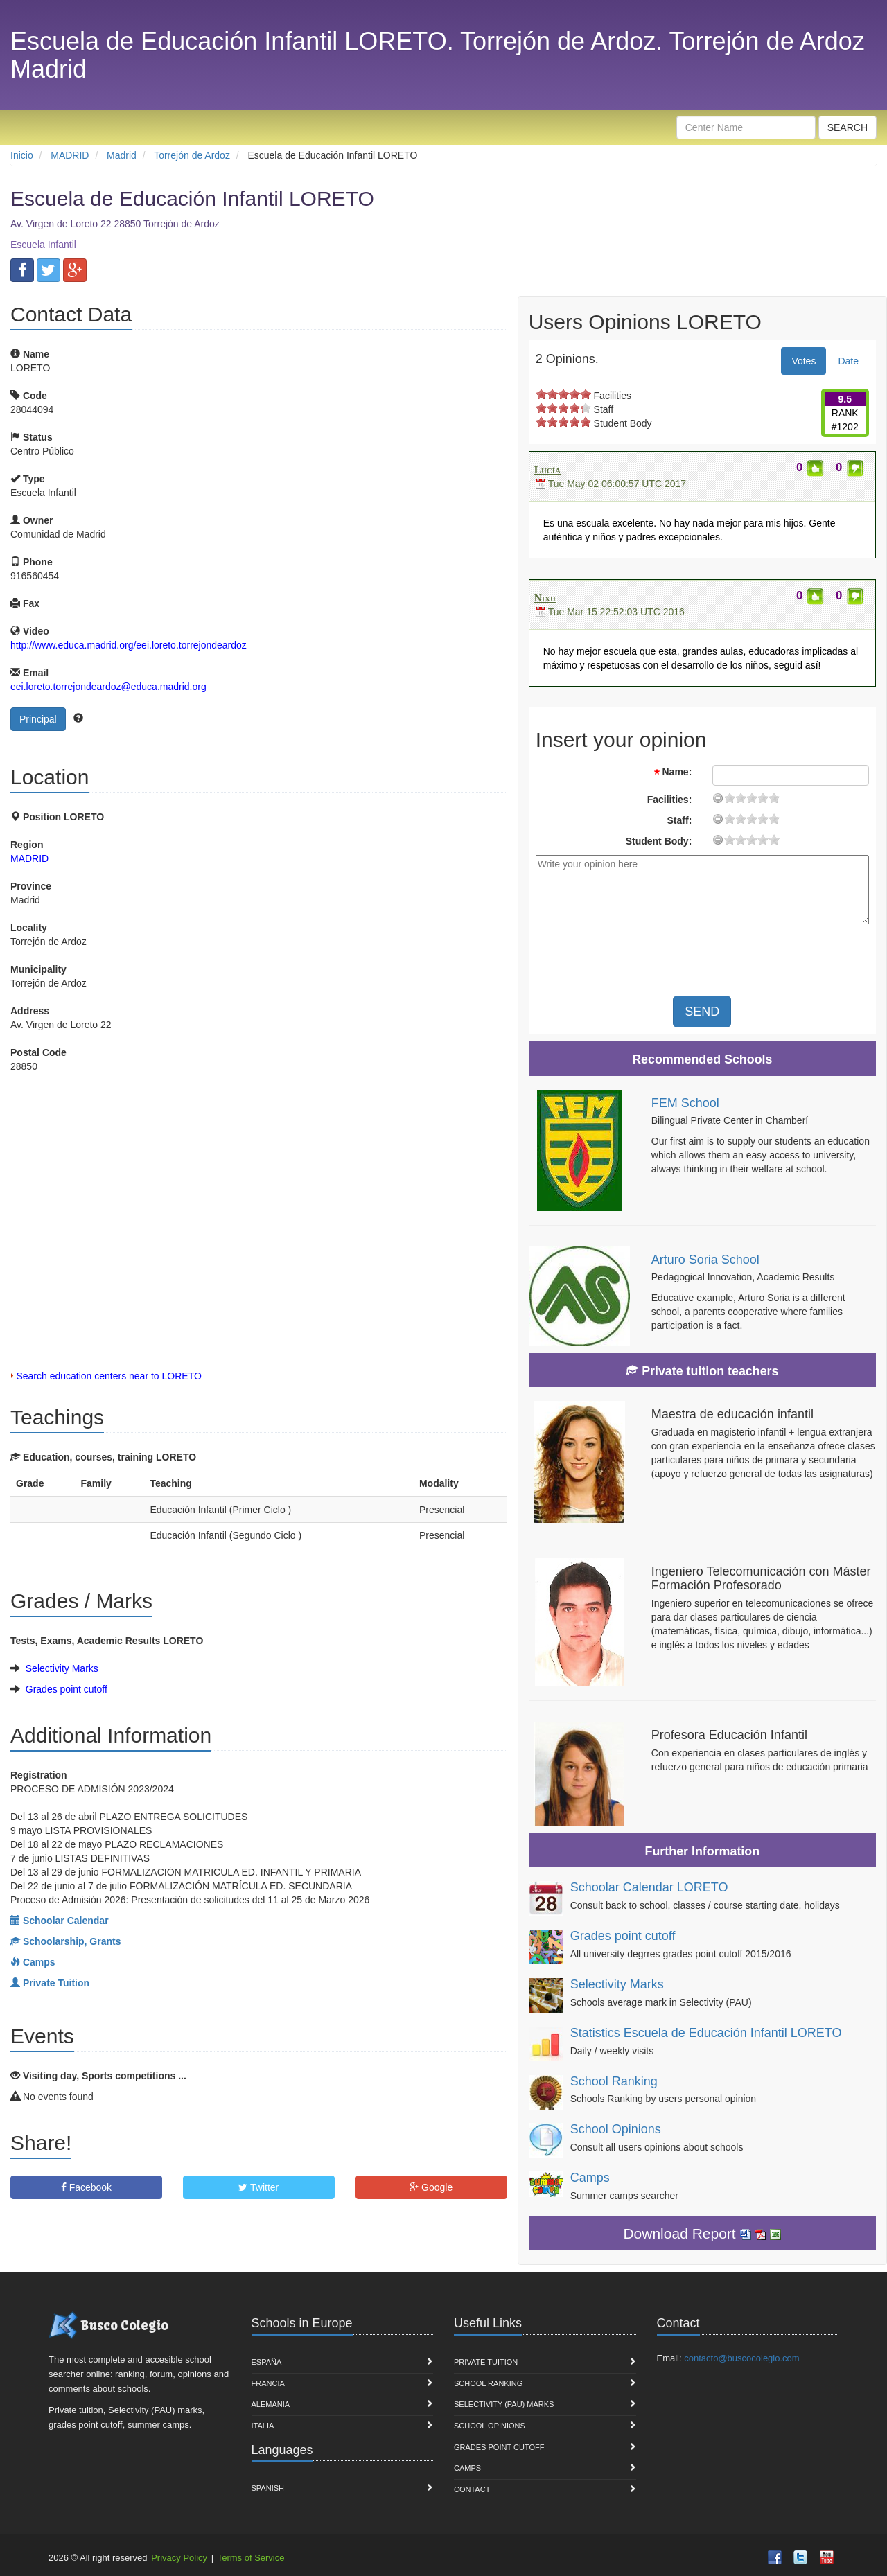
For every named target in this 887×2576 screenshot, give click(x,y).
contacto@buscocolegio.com (741, 2358)
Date (848, 361)
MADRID (29, 858)
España (267, 2362)
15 (763, 798)
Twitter (258, 2187)
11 (751, 798)
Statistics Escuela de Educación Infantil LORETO (706, 2033)
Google (431, 2187)
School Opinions (615, 2129)
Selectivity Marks (62, 1668)
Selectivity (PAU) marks (504, 2404)
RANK (845, 412)
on (541, 394)
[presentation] (762, 962)
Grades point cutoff (66, 1689)
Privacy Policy (179, 2557)
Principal (38, 719)
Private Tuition (486, 2362)
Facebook (86, 2187)
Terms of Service (251, 2557)
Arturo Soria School (705, 1260)
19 (774, 798)
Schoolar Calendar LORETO (649, 1887)
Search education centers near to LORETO (108, 1376)
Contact (472, 2489)
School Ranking (614, 2081)
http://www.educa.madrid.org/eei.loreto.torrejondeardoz (128, 645)
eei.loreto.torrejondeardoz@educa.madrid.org (108, 686)
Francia (268, 2383)
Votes (803, 361)
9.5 (845, 399)
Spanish (268, 2488)
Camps (590, 2178)
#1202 (845, 426)
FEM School (685, 1103)
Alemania (271, 2404)
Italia (263, 2425)
